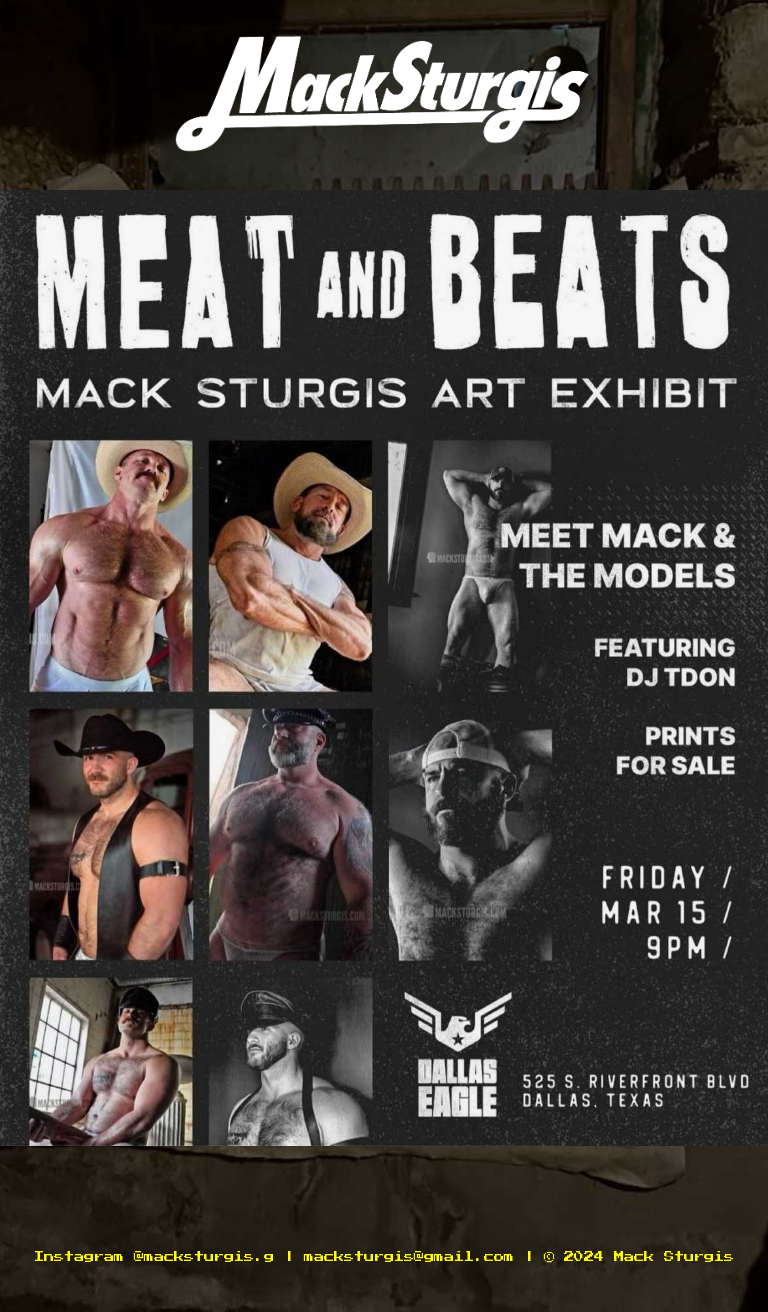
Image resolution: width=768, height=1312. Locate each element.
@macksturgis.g (204, 1257)
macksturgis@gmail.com (409, 1257)
